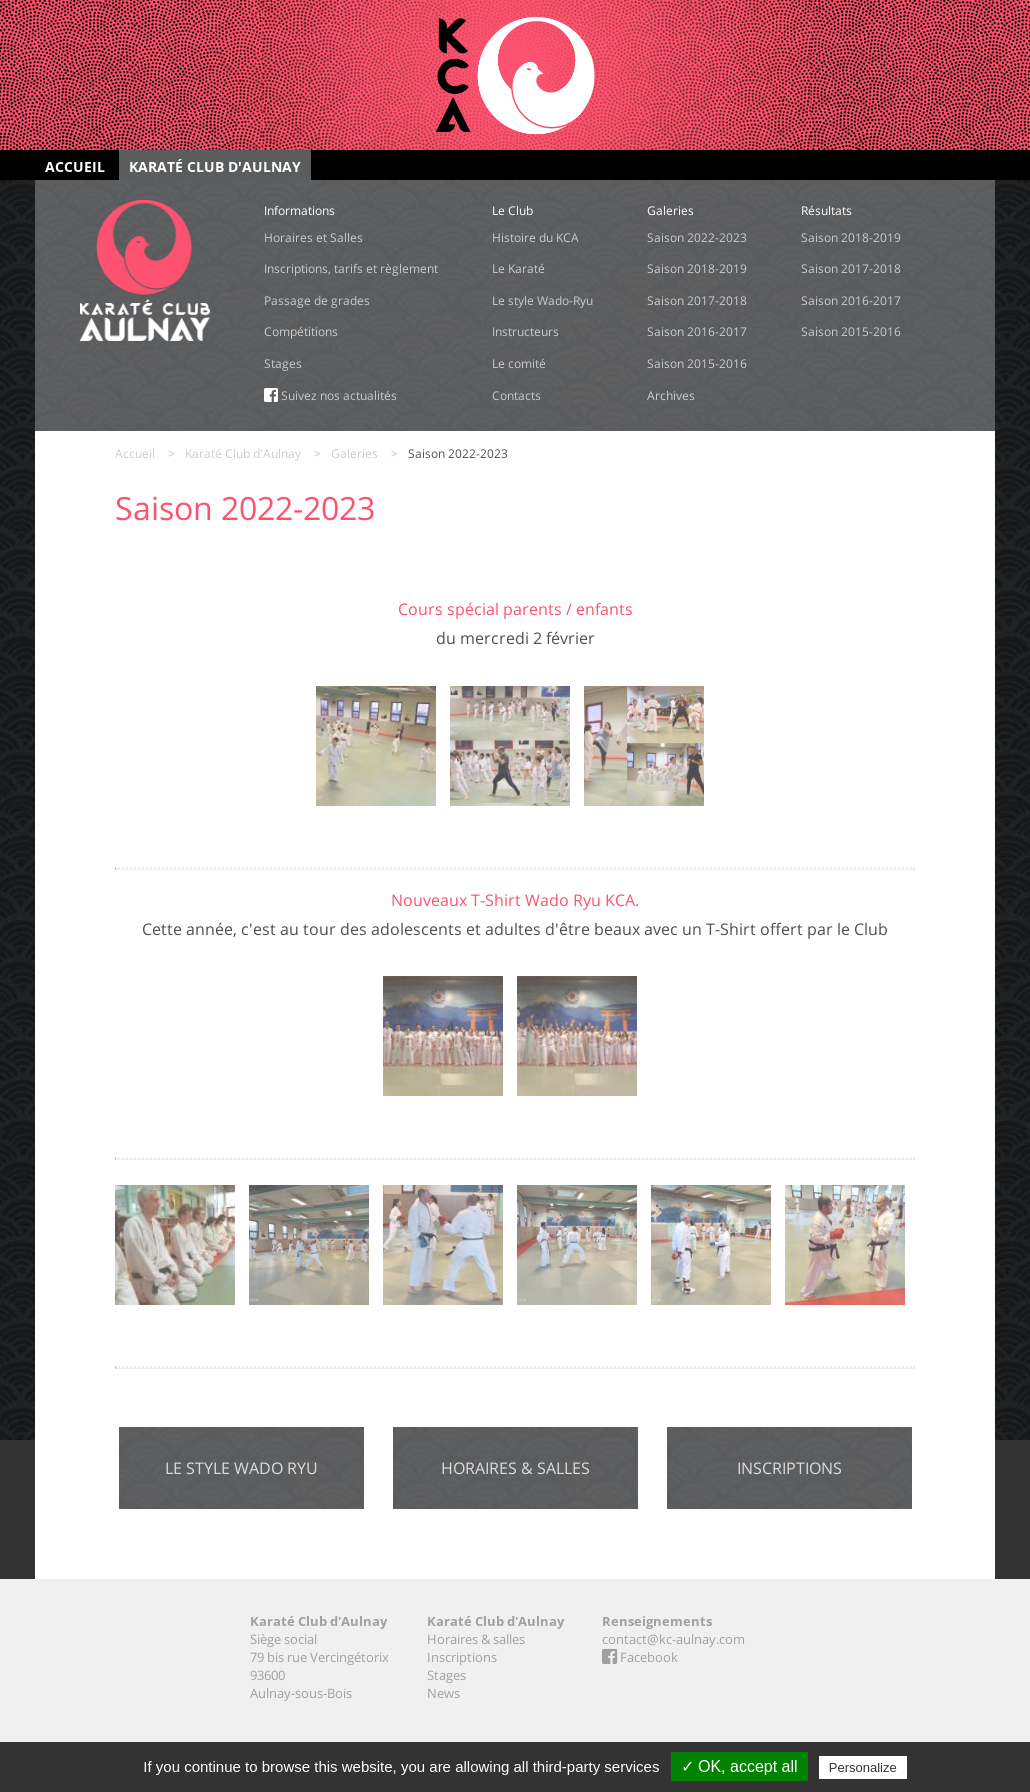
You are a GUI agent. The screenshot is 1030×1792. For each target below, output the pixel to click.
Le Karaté (518, 268)
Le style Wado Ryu (241, 1468)
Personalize (863, 1767)
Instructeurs (525, 331)
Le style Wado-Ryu (542, 300)
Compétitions (301, 331)
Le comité (519, 363)
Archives (671, 395)
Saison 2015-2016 (697, 363)
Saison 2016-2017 (697, 331)
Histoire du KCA (535, 237)
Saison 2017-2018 (697, 300)
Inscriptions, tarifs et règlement (351, 268)
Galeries (354, 453)
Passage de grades (317, 300)
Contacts (516, 395)
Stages (283, 363)
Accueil (75, 166)
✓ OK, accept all (739, 1766)
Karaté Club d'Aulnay (215, 166)
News (443, 1693)
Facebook (640, 1657)
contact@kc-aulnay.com (673, 1639)
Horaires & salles (515, 1468)
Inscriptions (789, 1468)
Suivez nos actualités (330, 395)
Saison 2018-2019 (697, 268)
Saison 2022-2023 (697, 237)
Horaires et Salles (313, 237)
